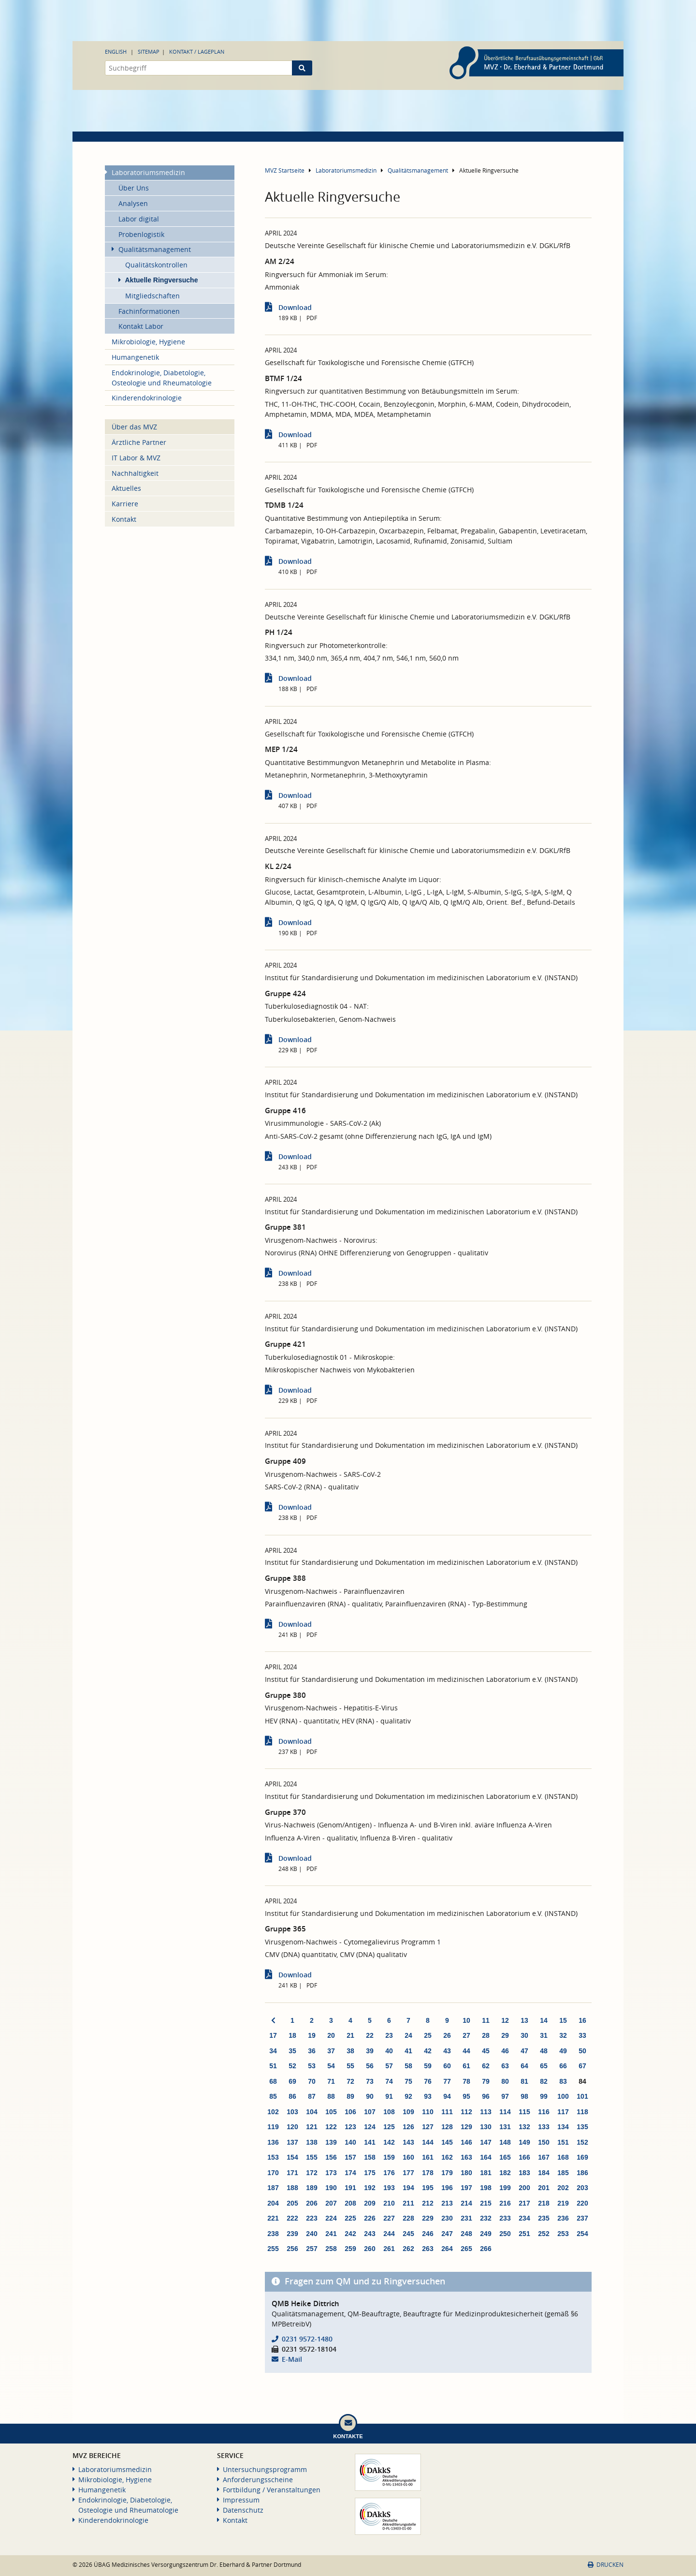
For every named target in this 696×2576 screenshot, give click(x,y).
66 (563, 2066)
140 (350, 2142)
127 (427, 2127)
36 (312, 2051)
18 (292, 2035)
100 (562, 2096)
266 (485, 2248)
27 (466, 2035)
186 (582, 2173)
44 (466, 2051)
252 (543, 2233)
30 (524, 2035)
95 (466, 2096)
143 (408, 2142)
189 (311, 2188)
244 (388, 2233)
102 (272, 2112)
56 (370, 2066)
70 (312, 2081)
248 (466, 2233)
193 (388, 2188)
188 (292, 2188)
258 (330, 2248)
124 (369, 2127)
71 (331, 2081)
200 (524, 2188)
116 (543, 2112)
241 (330, 2233)
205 (292, 2203)
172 (311, 2173)
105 (330, 2112)
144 (427, 2142)
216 (504, 2203)
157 (350, 2157)
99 (544, 2096)
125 (388, 2127)
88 (331, 2096)
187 (272, 2188)
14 (544, 2020)
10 (466, 2020)
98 (524, 2096)
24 (408, 2035)
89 (350, 2096)
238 (272, 2233)
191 (350, 2188)
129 (466, 2127)
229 (427, 2218)
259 (350, 2248)
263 (427, 2248)
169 (582, 2157)
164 (485, 2157)
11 (486, 2020)
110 (427, 2112)
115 (524, 2112)
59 (428, 2066)
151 (562, 2142)
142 (388, 2142)
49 (563, 2051)
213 (446, 2203)
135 (582, 2127)
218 (543, 2203)
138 (311, 2142)
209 (369, 2203)
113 (485, 2112)
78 (466, 2081)
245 (408, 2233)
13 (524, 2020)
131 (504, 2127)
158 (369, 2157)
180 (466, 2173)
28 (486, 2035)
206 (311, 2203)
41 (408, 2051)
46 (505, 2051)
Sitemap (149, 51)
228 (408, 2218)
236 (562, 2218)
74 (389, 2081)
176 (388, 2173)
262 (408, 2248)
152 (582, 2142)
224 (330, 2218)
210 (388, 2203)
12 (505, 2020)
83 (563, 2081)
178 (427, 2173)
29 (505, 2035)
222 (292, 2218)
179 (446, 2173)
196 (446, 2188)
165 (504, 2157)
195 (427, 2188)
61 (466, 2066)
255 (272, 2248)
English (116, 51)
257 (311, 2248)
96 (486, 2096)
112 (466, 2112)
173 (330, 2173)
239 (292, 2233)
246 (427, 2233)
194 (408, 2188)
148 (504, 2142)
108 (388, 2112)
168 (562, 2157)
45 (486, 2051)
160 (408, 2157)
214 (466, 2203)
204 (272, 2203)
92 (408, 2096)
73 (370, 2081)
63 (505, 2066)
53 (312, 2066)
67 (582, 2066)
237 (582, 2218)
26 (447, 2035)
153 (272, 2157)
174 (350, 2173)
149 (524, 2142)
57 (389, 2066)
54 (331, 2066)
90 (370, 2096)
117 (562, 2112)
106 (350, 2112)
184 (543, 2173)
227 (388, 2218)
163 (466, 2157)
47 (524, 2051)
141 (369, 2142)
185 (562, 2173)
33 (582, 2035)
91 (389, 2096)
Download (295, 307)
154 (292, 2157)
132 (524, 2127)
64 (524, 2066)
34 (273, 2051)
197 (466, 2188)
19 (312, 2035)
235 (543, 2218)
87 (312, 2096)
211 (408, 2203)
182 (504, 2173)
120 (292, 2127)
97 (505, 2096)
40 (389, 2051)
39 (370, 2051)
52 (292, 2066)
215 (485, 2203)
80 (505, 2081)
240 (311, 2233)
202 (562, 2188)
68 (273, 2081)
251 (524, 2233)
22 (370, 2035)
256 (292, 2248)
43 (447, 2051)
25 (428, 2035)
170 (272, 2173)
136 (272, 2142)
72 (350, 2081)
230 (446, 2218)
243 (369, 2233)
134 (562, 2127)
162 (446, 2157)
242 (350, 2233)
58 (408, 2066)
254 (582, 2233)
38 (350, 2051)
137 (292, 2142)
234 (524, 2218)
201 (543, 2188)
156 (330, 2157)
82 (544, 2081)
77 (447, 2081)
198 (485, 2188)
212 (427, 2203)
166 (524, 2157)
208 (350, 2203)
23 (389, 2035)
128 (446, 2127)
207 (330, 2203)
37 (331, 2051)
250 (504, 2233)
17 (273, 2035)
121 (311, 2127)
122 (330, 2127)
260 (369, 2248)
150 (543, 2142)
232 (485, 2218)
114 (504, 2112)
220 (582, 2203)
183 (524, 2173)
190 (330, 2188)
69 (292, 2081)
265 (466, 2248)
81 (524, 2081)
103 (292, 2112)
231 (466, 2218)
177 (408, 2173)
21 (350, 2035)
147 (485, 2142)
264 (446, 2248)
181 (485, 2173)
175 (369, 2173)
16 (582, 2020)
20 (331, 2035)
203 (582, 2188)
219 (562, 2203)
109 (408, 2112)
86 (292, 2096)
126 (408, 2127)
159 (388, 2157)
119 (272, 2127)
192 (369, 2188)
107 (369, 2112)
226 (369, 2218)
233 (504, 2218)
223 (311, 2218)
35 (292, 2051)
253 (562, 2233)
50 (582, 2051)
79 (486, 2081)
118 (582, 2112)
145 (446, 2142)
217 (524, 2203)
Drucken (606, 2565)
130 (485, 2127)
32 (563, 2035)
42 (428, 2051)
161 (427, 2157)
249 (485, 2233)
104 (311, 2112)
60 (447, 2066)
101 (582, 2096)
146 (466, 2142)
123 (350, 2127)
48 (544, 2051)
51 (273, 2066)
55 (350, 2066)
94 (447, 2096)
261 (388, 2248)
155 (311, 2157)
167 (543, 2157)
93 (428, 2096)
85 (273, 2096)
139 (330, 2142)
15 (563, 2020)
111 (446, 2112)
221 (272, 2218)
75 (408, 2081)
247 (446, 2233)
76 (428, 2081)
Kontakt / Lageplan (196, 51)
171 (292, 2173)
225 (350, 2218)
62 (486, 2066)
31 (544, 2035)
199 (504, 2188)
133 (543, 2127)
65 (544, 2066)
